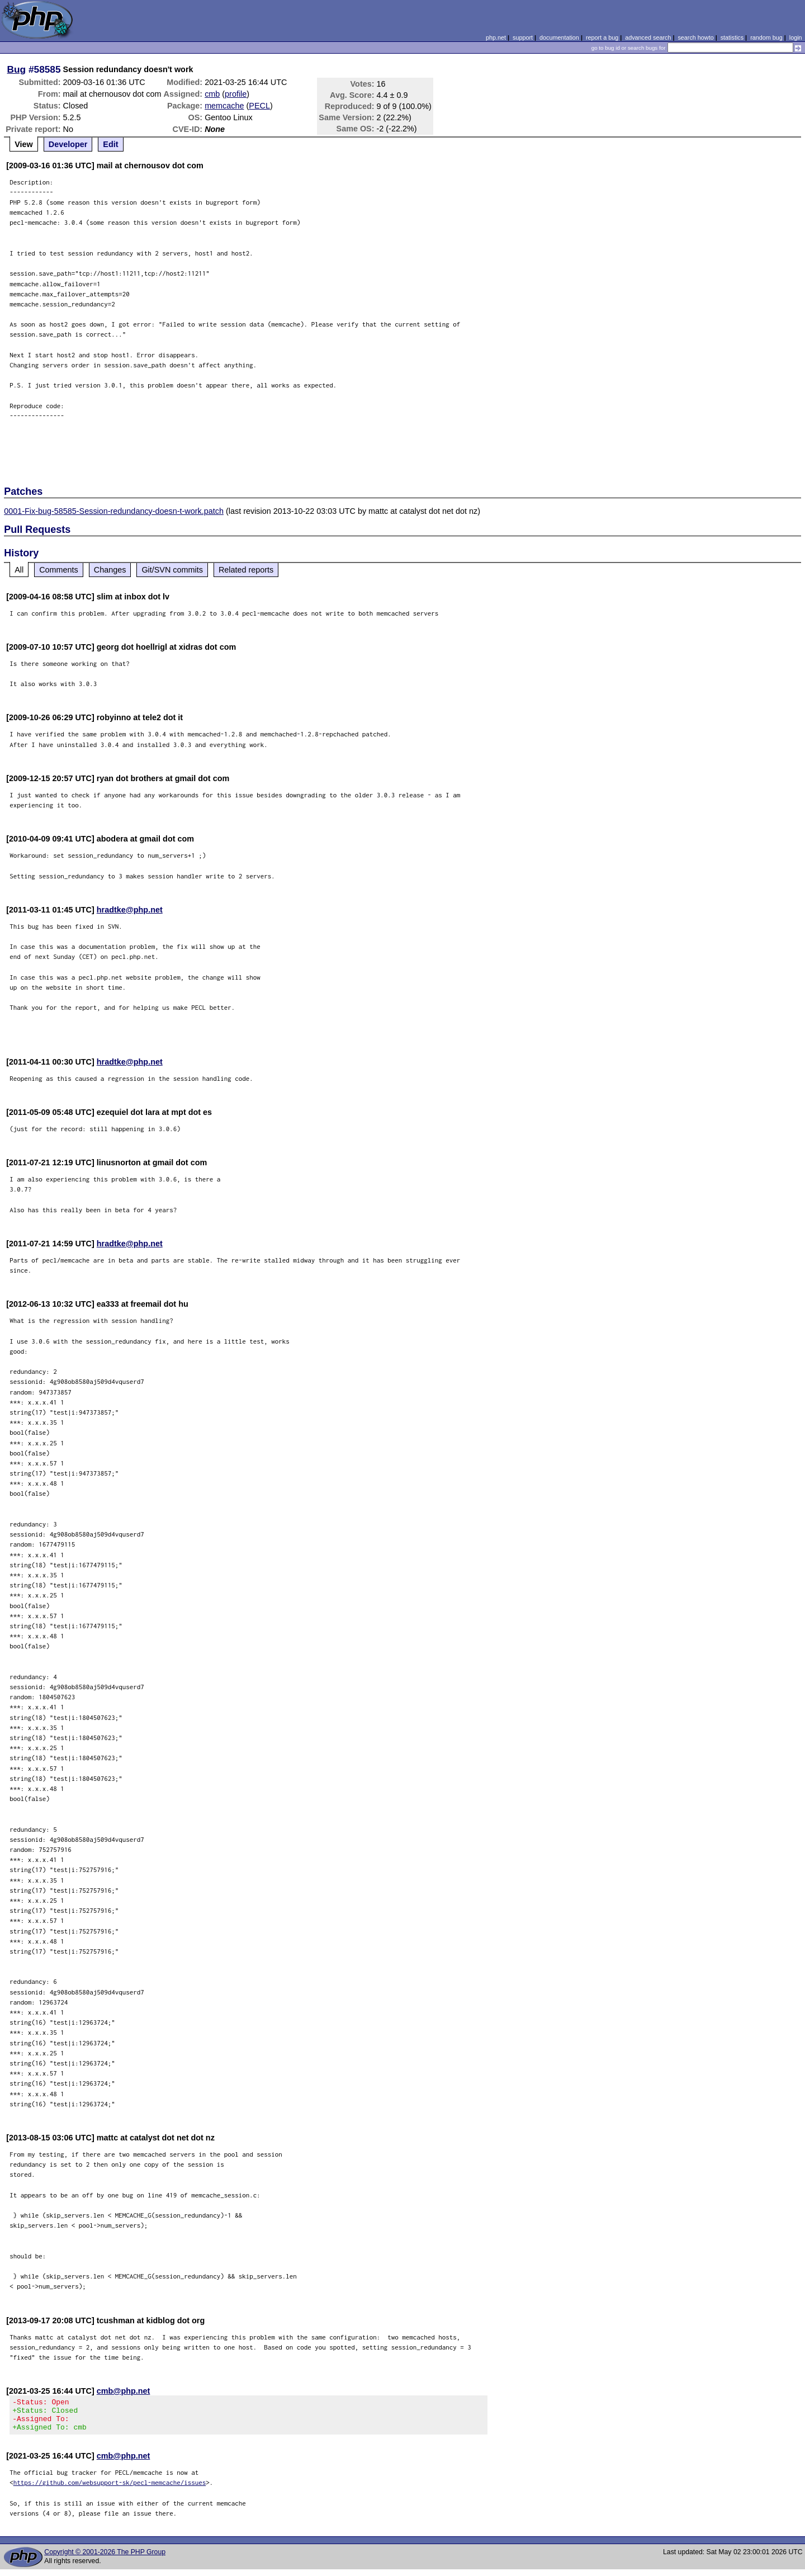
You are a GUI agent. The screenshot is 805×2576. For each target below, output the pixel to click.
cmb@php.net (123, 2390)
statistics (732, 37)
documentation (559, 37)
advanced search (648, 37)
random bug (766, 37)
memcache (224, 105)
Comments (58, 569)
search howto (695, 37)
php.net (496, 37)
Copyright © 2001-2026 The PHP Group (104, 2559)
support (523, 37)
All (19, 569)
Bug (16, 69)
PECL (259, 105)
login (795, 37)
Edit (110, 144)
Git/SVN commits (172, 569)
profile (236, 93)
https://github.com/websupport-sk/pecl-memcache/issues (109, 2489)
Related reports (246, 569)
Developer (68, 144)
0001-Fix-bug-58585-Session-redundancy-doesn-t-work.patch (114, 511)
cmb (212, 93)
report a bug (602, 37)
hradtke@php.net (130, 909)
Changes (110, 569)
